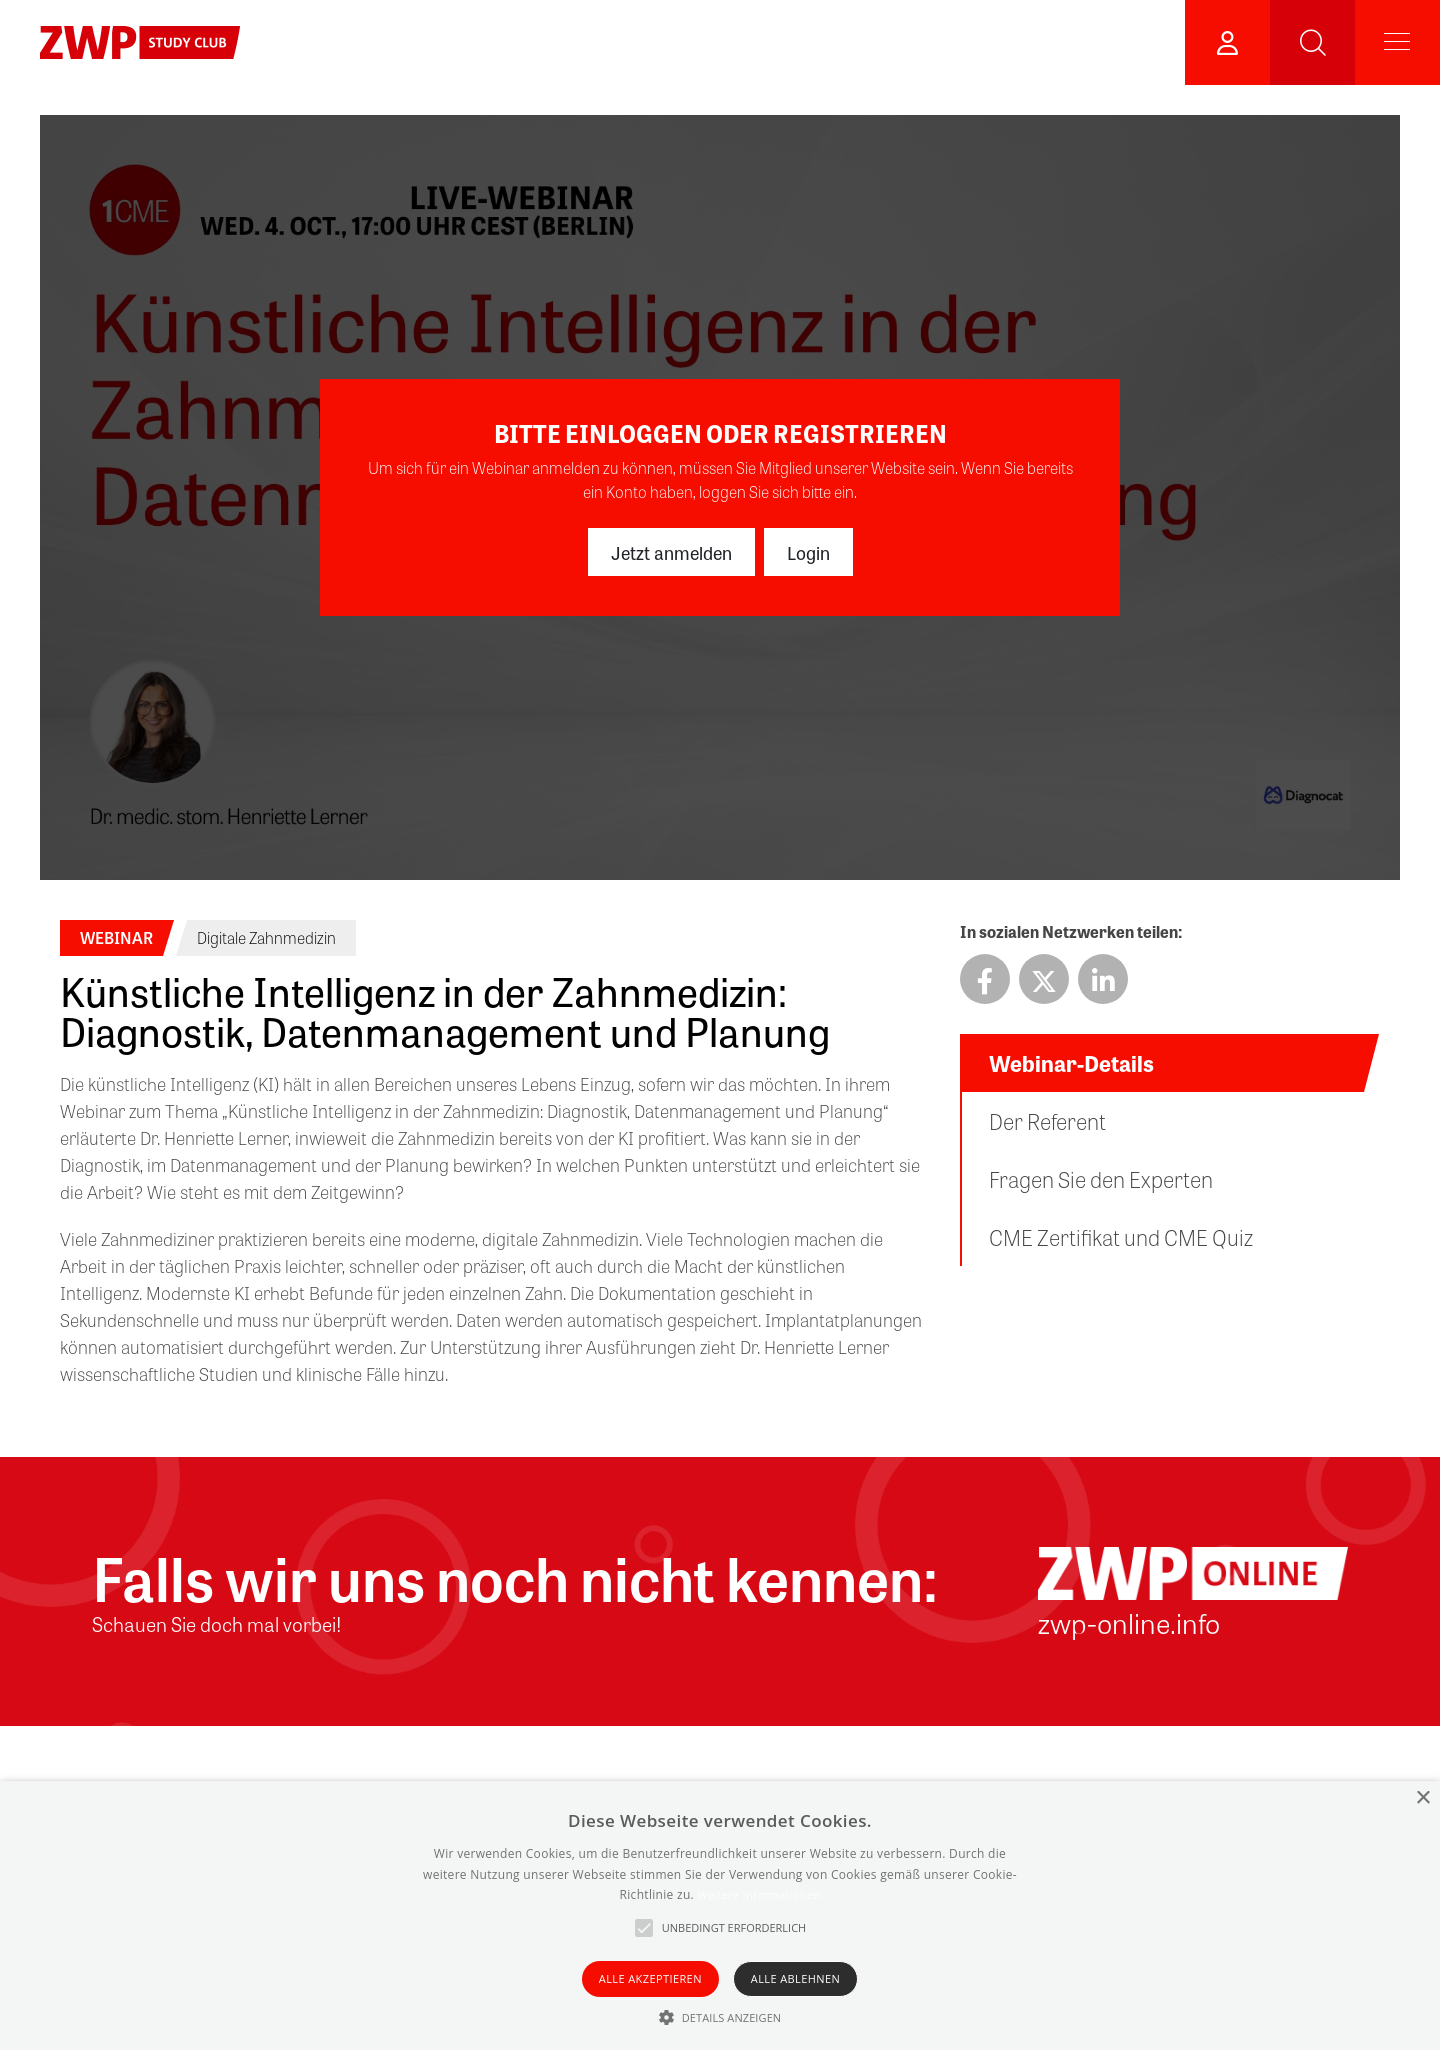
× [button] (1422, 1798)
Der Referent (1047, 1121)
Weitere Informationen (758, 1894)
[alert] (720, 1915)
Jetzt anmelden (671, 552)
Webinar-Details (1071, 1063)
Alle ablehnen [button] (795, 1978)
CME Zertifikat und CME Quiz (1121, 1237)
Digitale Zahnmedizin (266, 937)
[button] (720, 2017)
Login (808, 552)
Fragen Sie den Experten (1101, 1179)
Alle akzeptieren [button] (650, 1978)
